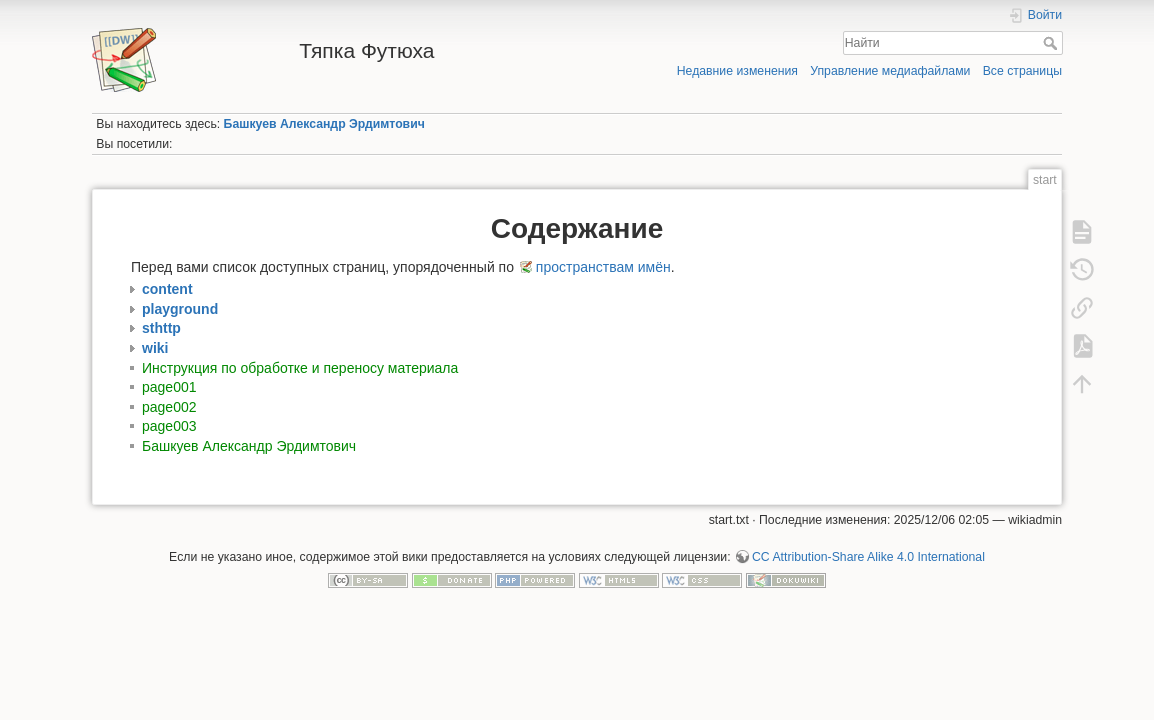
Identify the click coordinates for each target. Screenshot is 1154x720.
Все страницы (1022, 71)
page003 (169, 426)
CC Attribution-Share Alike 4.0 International (868, 557)
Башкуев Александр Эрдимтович (324, 124)
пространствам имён (603, 267)
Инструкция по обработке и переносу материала (300, 368)
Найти (1052, 43)
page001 (169, 387)
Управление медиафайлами (890, 71)
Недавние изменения (737, 71)
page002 (169, 407)
